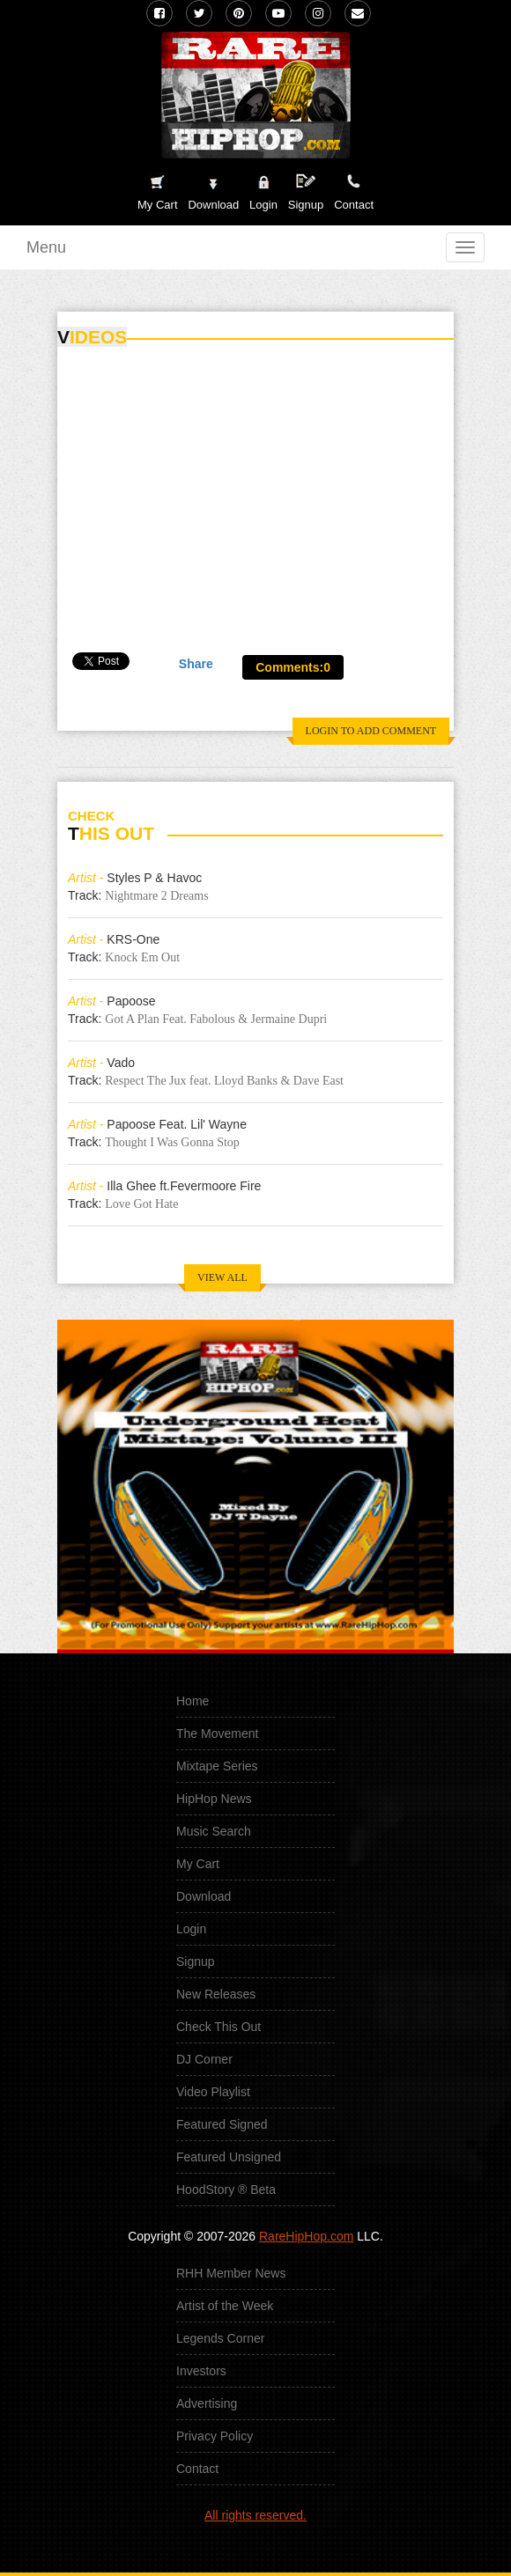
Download (203, 1896)
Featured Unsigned (228, 2157)
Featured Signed (222, 2124)
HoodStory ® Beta (226, 2189)
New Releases (216, 1994)
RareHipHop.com (306, 2236)
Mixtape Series (217, 1766)
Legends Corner (220, 2338)
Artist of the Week (224, 2306)
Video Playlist (213, 2092)
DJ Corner (204, 2059)
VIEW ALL (222, 1277)
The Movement (217, 1733)
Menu (46, 247)
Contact (197, 2469)
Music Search (213, 1831)
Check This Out (218, 2027)
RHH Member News (230, 2273)
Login (263, 204)
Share (196, 664)
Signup (305, 192)
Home (192, 1701)
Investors (201, 2371)
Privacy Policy (214, 2436)
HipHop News (214, 1799)
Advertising (206, 2403)
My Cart (197, 1864)
